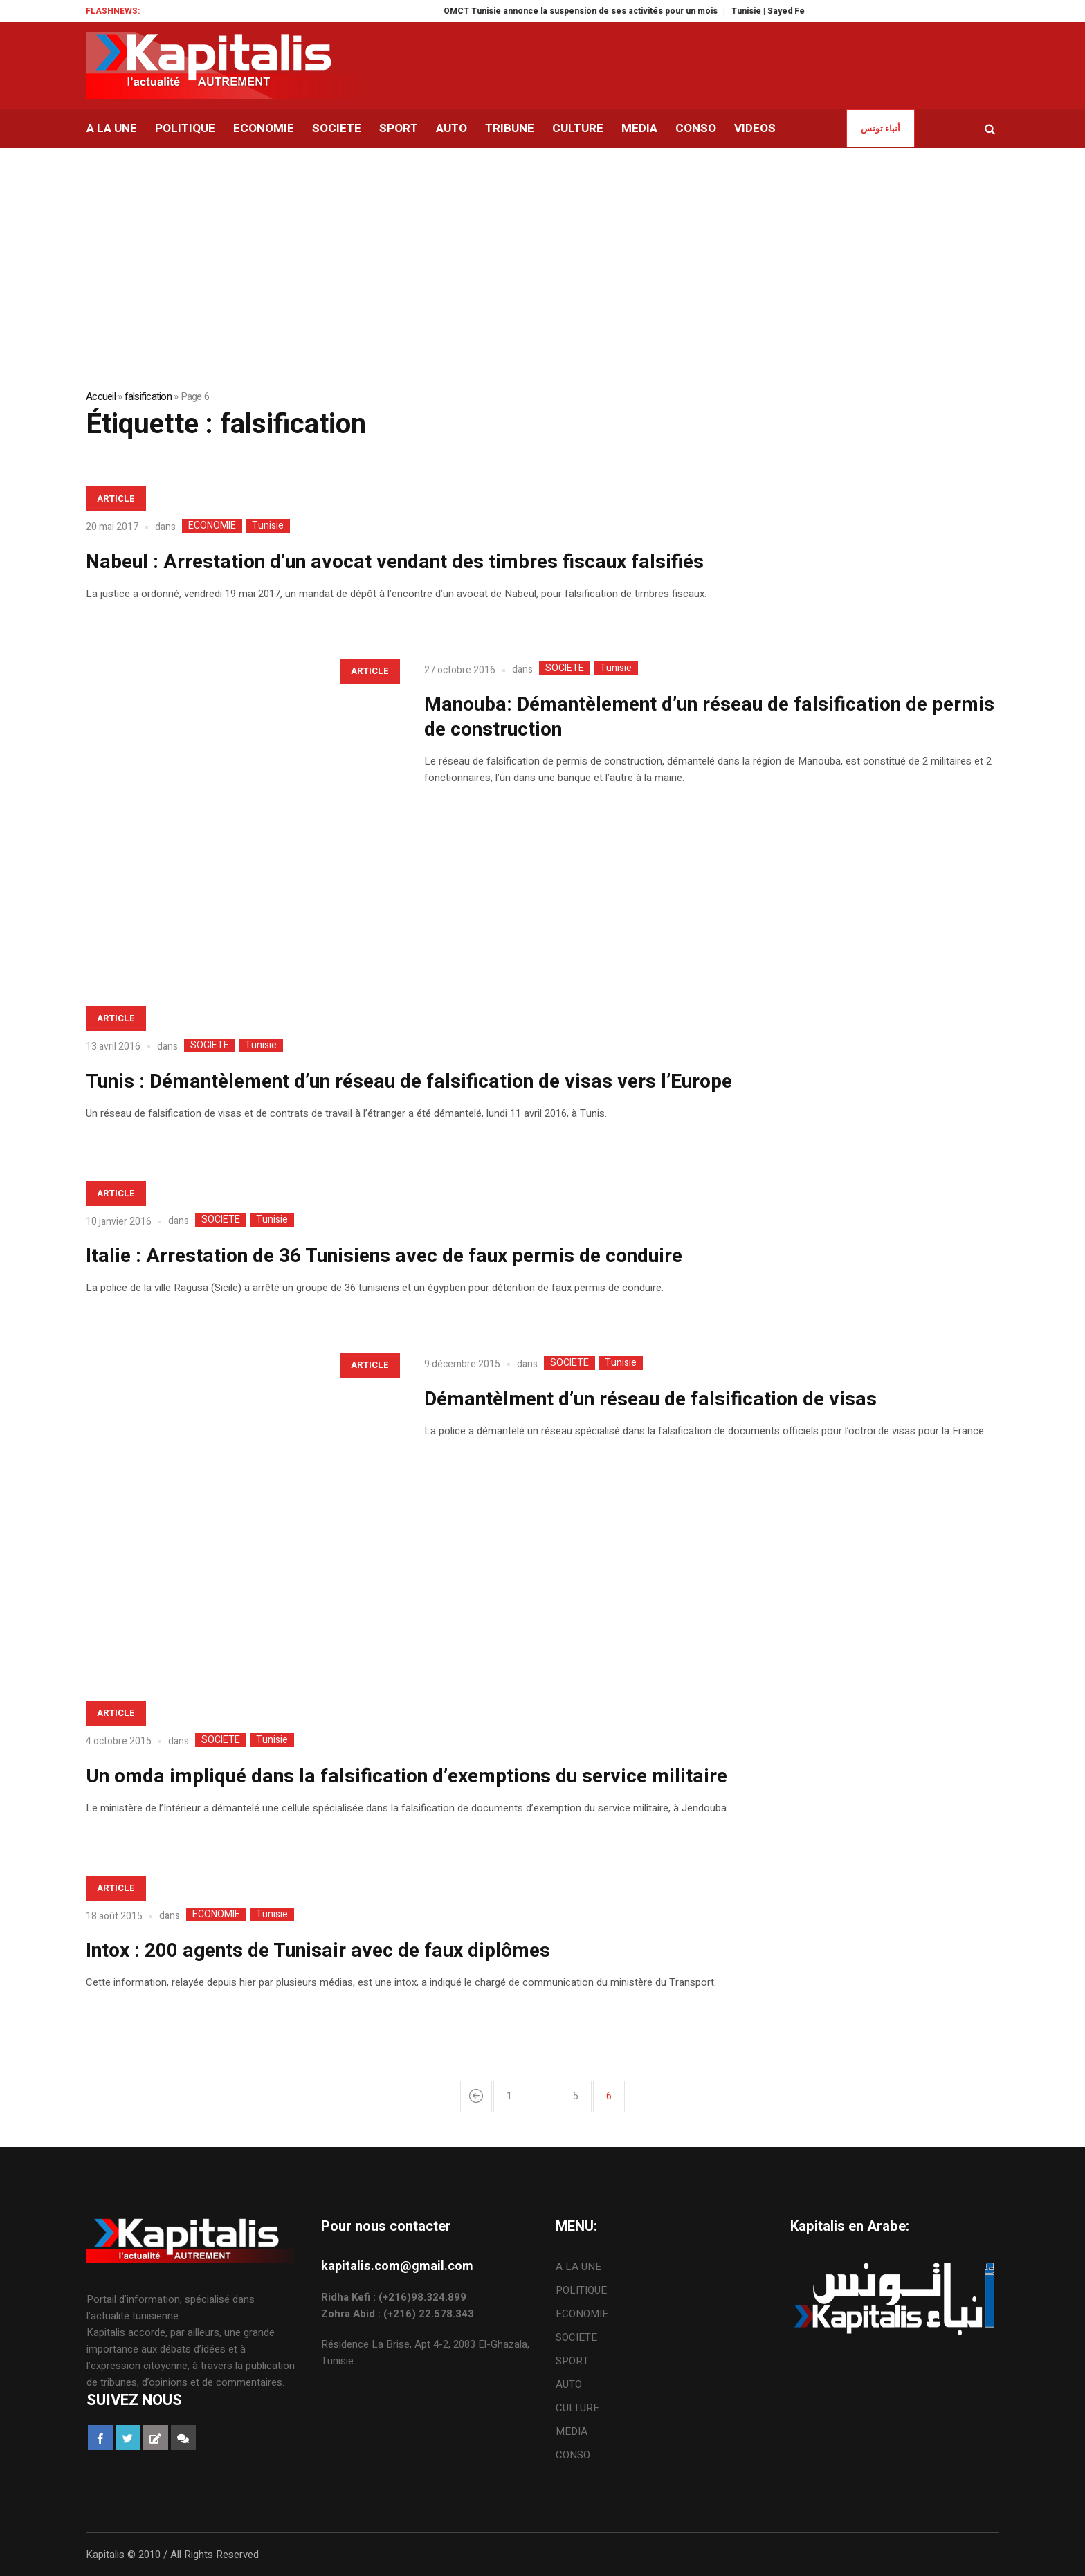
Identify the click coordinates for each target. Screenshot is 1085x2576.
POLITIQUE (581, 2290)
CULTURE (577, 2407)
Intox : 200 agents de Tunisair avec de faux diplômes (318, 1951)
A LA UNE (578, 2266)
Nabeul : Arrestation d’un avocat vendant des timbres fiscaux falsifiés (395, 562)
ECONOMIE (212, 526)
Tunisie (268, 526)
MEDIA (571, 2431)
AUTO (569, 2384)
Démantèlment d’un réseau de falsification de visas (650, 1399)
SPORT (572, 2360)
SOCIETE (564, 668)
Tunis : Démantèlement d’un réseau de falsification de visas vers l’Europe (409, 1082)
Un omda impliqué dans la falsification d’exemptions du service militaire (406, 1776)
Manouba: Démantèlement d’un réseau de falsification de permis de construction (709, 717)
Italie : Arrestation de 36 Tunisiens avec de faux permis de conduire (384, 1256)
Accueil (101, 396)
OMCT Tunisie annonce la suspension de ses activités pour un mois (608, 11)
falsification (148, 396)
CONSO (573, 2455)
